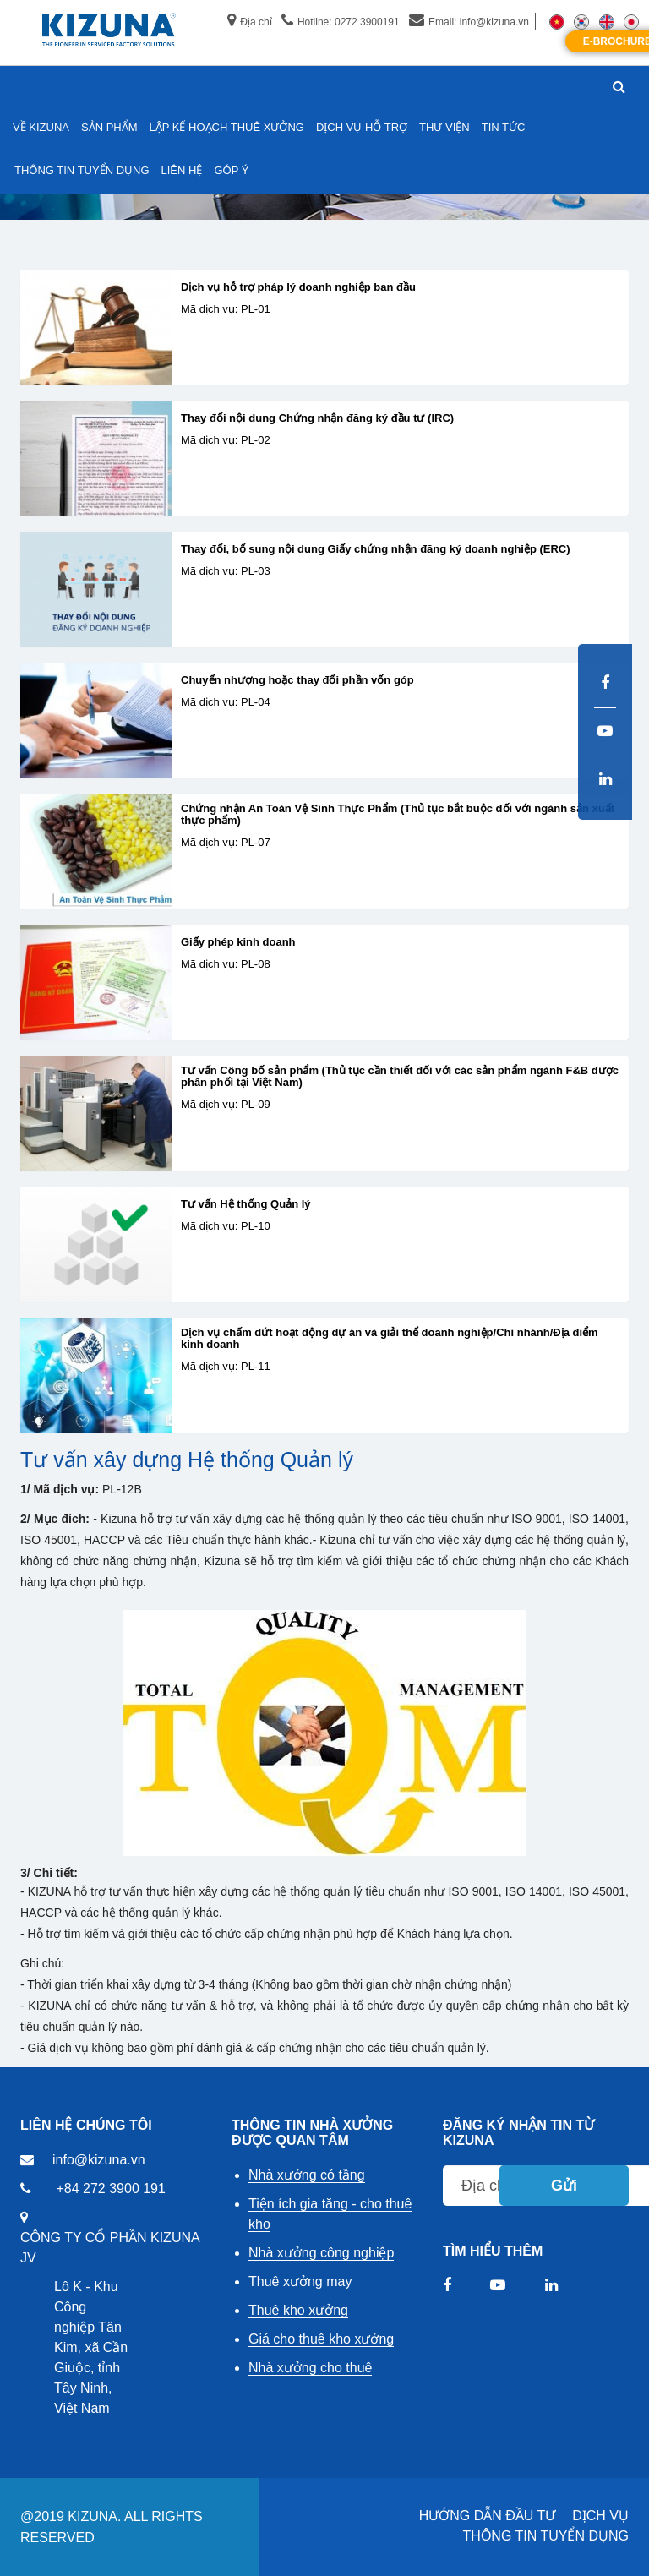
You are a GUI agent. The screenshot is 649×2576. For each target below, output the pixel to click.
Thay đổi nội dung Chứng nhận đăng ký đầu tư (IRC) (317, 418)
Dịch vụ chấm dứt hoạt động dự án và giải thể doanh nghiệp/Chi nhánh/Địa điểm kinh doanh (389, 1339)
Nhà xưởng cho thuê (310, 2367)
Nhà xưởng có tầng (306, 2175)
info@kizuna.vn (98, 2160)
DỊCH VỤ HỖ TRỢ (361, 127)
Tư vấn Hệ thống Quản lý (246, 1204)
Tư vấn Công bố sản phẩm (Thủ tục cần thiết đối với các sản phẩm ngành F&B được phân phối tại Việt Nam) (400, 1077)
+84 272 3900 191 (110, 2188)
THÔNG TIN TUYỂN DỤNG (546, 2536)
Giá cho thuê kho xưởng (321, 2339)
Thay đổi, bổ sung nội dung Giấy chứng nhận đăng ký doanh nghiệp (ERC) (375, 549)
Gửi (564, 2185)
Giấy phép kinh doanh (238, 942)
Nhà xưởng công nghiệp (321, 2253)
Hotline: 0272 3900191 (340, 22)
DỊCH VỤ (600, 2515)
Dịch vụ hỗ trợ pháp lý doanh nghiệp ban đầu (298, 287)
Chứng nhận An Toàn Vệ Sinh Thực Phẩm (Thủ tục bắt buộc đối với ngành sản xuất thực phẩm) (397, 815)
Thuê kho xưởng (298, 2310)
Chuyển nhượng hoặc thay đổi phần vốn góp (297, 680)
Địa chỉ (249, 22)
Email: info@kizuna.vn (469, 22)
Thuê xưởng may (300, 2281)
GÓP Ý (231, 170)
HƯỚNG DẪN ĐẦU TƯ (487, 2515)
